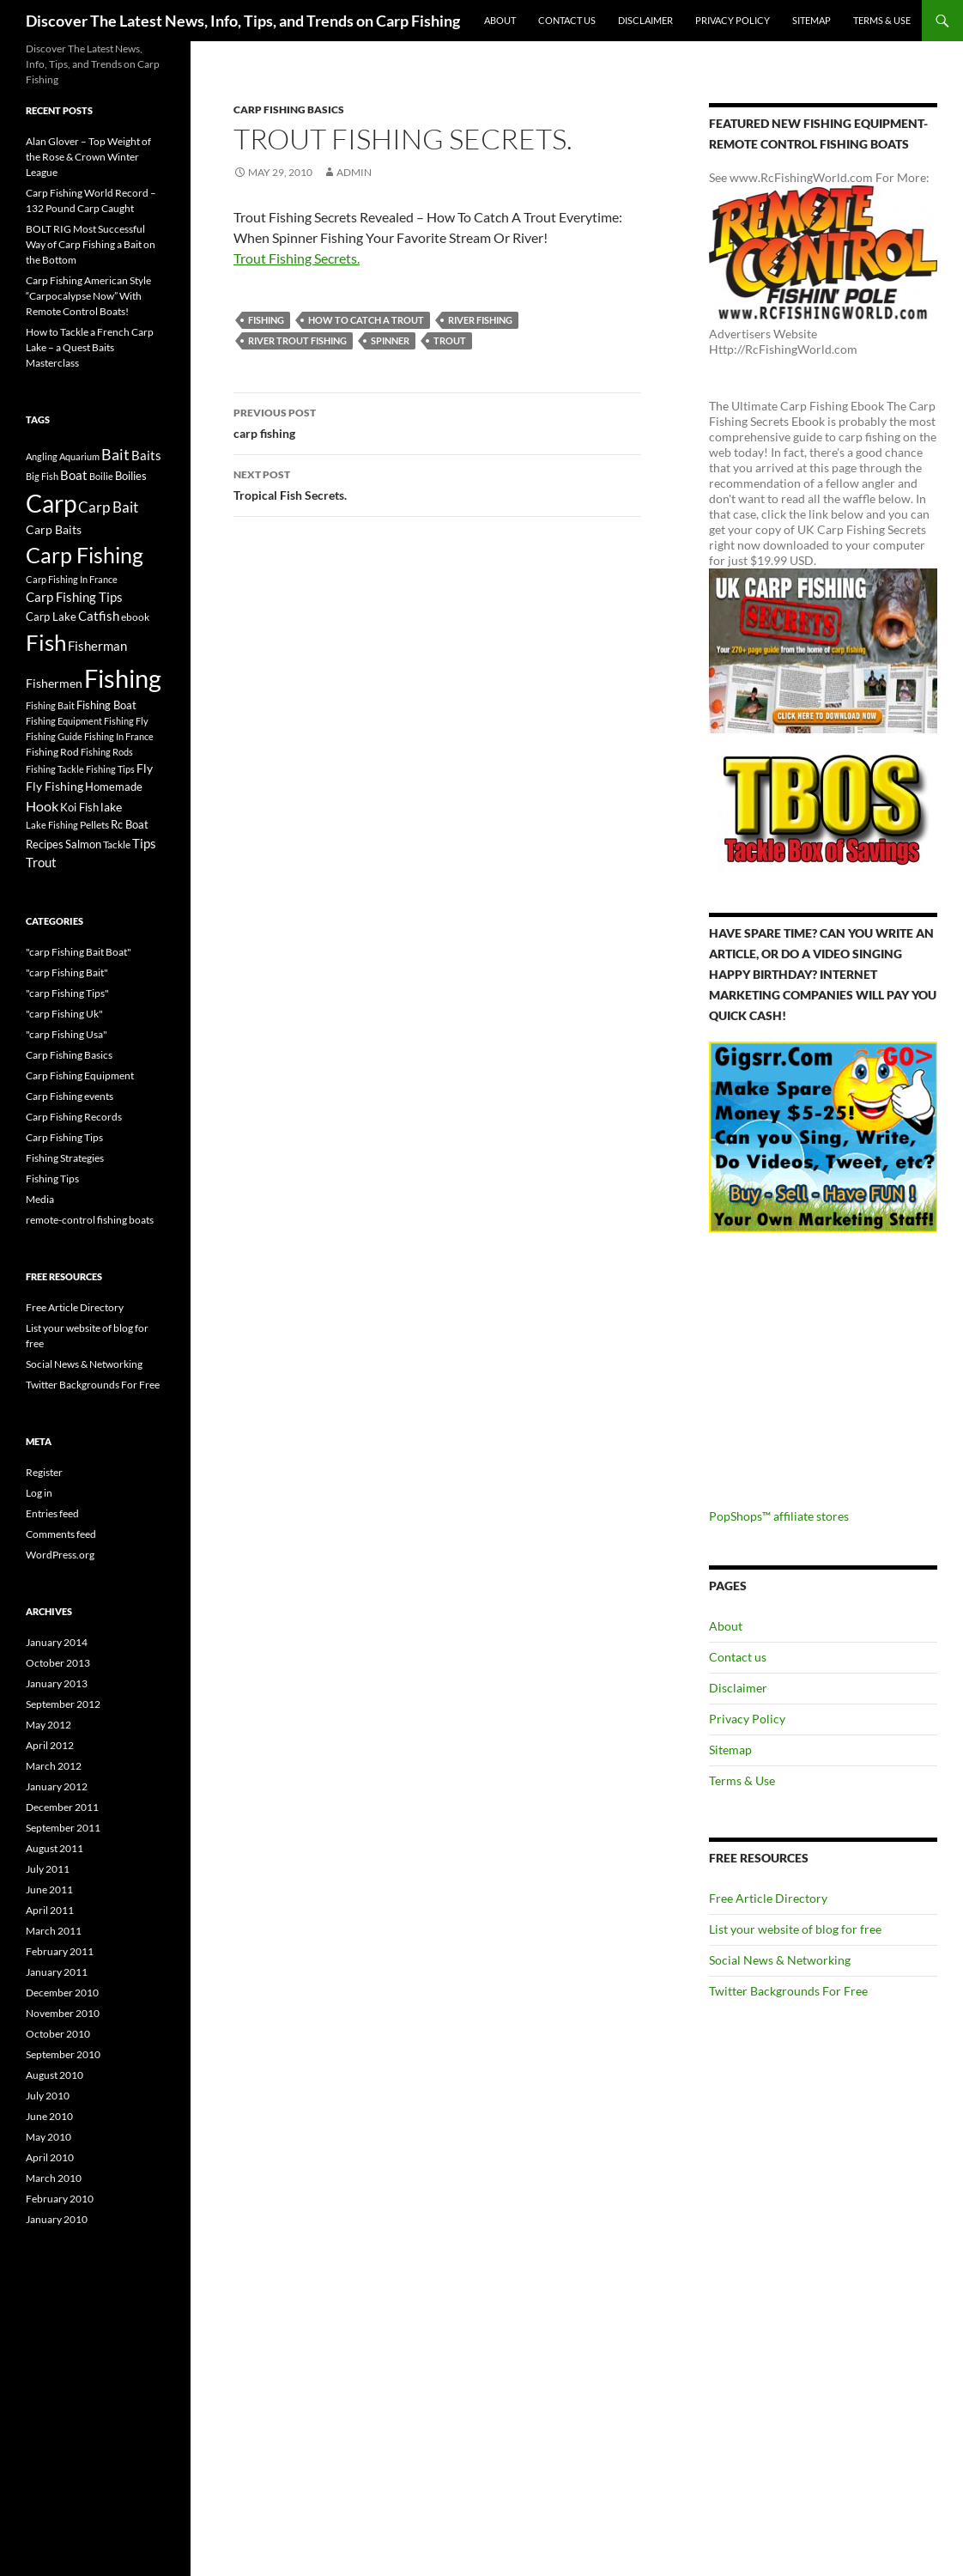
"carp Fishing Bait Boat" (78, 951)
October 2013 (58, 1662)
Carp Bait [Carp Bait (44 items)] (108, 507)
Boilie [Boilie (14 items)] (101, 476)
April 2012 (50, 1745)
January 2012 (57, 1786)
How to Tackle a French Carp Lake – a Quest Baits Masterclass (90, 347)
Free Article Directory (768, 1898)
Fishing (266, 319)
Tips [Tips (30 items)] (144, 843)
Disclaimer (645, 20)
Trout (449, 340)
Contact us (567, 20)
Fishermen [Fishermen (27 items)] (54, 683)
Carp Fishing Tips (64, 1137)
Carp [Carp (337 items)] (51, 503)
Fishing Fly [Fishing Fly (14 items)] (126, 720)
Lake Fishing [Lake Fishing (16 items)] (52, 824)
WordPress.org (60, 1554)
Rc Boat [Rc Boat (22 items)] (129, 824)
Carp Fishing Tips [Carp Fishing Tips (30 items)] (74, 597)
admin (354, 172)
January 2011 (57, 1971)
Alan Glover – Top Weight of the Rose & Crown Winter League (88, 157)
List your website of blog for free (795, 1929)
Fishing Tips (52, 1178)
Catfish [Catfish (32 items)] (98, 615)
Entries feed (52, 1513)
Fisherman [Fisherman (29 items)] (97, 646)
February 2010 (60, 2198)
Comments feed (61, 1534)
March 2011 (54, 1930)
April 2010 (50, 2157)
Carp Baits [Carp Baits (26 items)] (54, 529)
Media (40, 1199)
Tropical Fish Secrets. (436, 483)
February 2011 (60, 1951)
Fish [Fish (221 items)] (46, 642)
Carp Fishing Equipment (80, 1075)
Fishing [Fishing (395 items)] (122, 678)
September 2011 (63, 1827)
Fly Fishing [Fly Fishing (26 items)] (54, 786)
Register (44, 1472)
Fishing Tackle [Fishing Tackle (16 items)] (55, 769)
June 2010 (49, 2116)
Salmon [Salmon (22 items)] (83, 844)
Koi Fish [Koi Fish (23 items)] (79, 807)
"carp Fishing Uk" (64, 1013)
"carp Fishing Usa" (66, 1034)
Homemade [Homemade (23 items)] (113, 786)
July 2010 (48, 2095)
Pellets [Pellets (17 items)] (94, 824)
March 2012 (54, 1765)
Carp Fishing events (69, 1096)
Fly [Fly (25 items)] (144, 768)
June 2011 (49, 1889)
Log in (39, 1492)
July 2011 (48, 1868)
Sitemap (811, 20)
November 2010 (63, 2013)
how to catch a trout (366, 319)
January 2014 (57, 1642)
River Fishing (480, 319)
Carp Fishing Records (74, 1116)
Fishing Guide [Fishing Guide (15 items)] (54, 736)
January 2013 (57, 1683)
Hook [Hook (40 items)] (42, 806)
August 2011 (54, 1848)
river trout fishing (297, 340)
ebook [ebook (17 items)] (135, 617)
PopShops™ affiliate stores (779, 1516)
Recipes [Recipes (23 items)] (45, 844)
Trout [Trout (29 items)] (41, 862)
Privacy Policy (732, 20)
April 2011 (50, 1910)
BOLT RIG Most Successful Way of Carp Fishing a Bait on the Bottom (90, 244)
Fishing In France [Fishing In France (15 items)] (119, 736)
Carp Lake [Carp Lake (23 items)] (51, 616)
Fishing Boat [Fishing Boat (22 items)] (106, 705)
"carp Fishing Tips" (67, 993)
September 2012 (63, 1704)
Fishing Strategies (65, 1157)
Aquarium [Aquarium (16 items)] (79, 456)
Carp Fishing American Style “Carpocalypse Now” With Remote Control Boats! (88, 296)
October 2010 (58, 2033)
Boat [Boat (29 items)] (74, 475)
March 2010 (54, 2178)
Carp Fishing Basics (288, 109)
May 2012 (48, 1724)
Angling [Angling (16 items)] (42, 456)
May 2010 (48, 2136)
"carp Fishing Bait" (67, 972)
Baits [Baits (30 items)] (146, 455)
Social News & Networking (780, 1960)
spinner (390, 340)
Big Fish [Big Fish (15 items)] (42, 476)
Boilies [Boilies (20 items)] (131, 476)
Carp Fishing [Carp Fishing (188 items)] (84, 555)
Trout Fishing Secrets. (296, 258)
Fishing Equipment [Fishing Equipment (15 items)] (64, 720)
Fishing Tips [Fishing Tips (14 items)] (110, 769)
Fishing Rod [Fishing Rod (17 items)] (52, 751)
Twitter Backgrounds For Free (788, 1991)
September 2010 (63, 2054)
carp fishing (436, 421)
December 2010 (62, 1992)
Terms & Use (882, 20)
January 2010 (57, 2219)
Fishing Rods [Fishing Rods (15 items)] (107, 751)
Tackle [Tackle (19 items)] (116, 844)
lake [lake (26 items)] (111, 806)
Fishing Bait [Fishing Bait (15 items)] (50, 705)
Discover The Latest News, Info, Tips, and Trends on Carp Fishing (243, 20)
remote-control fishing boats (90, 1219)
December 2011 (62, 1807)
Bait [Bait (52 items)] (115, 454)
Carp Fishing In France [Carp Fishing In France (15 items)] (72, 579)
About (500, 20)
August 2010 (54, 2075)
